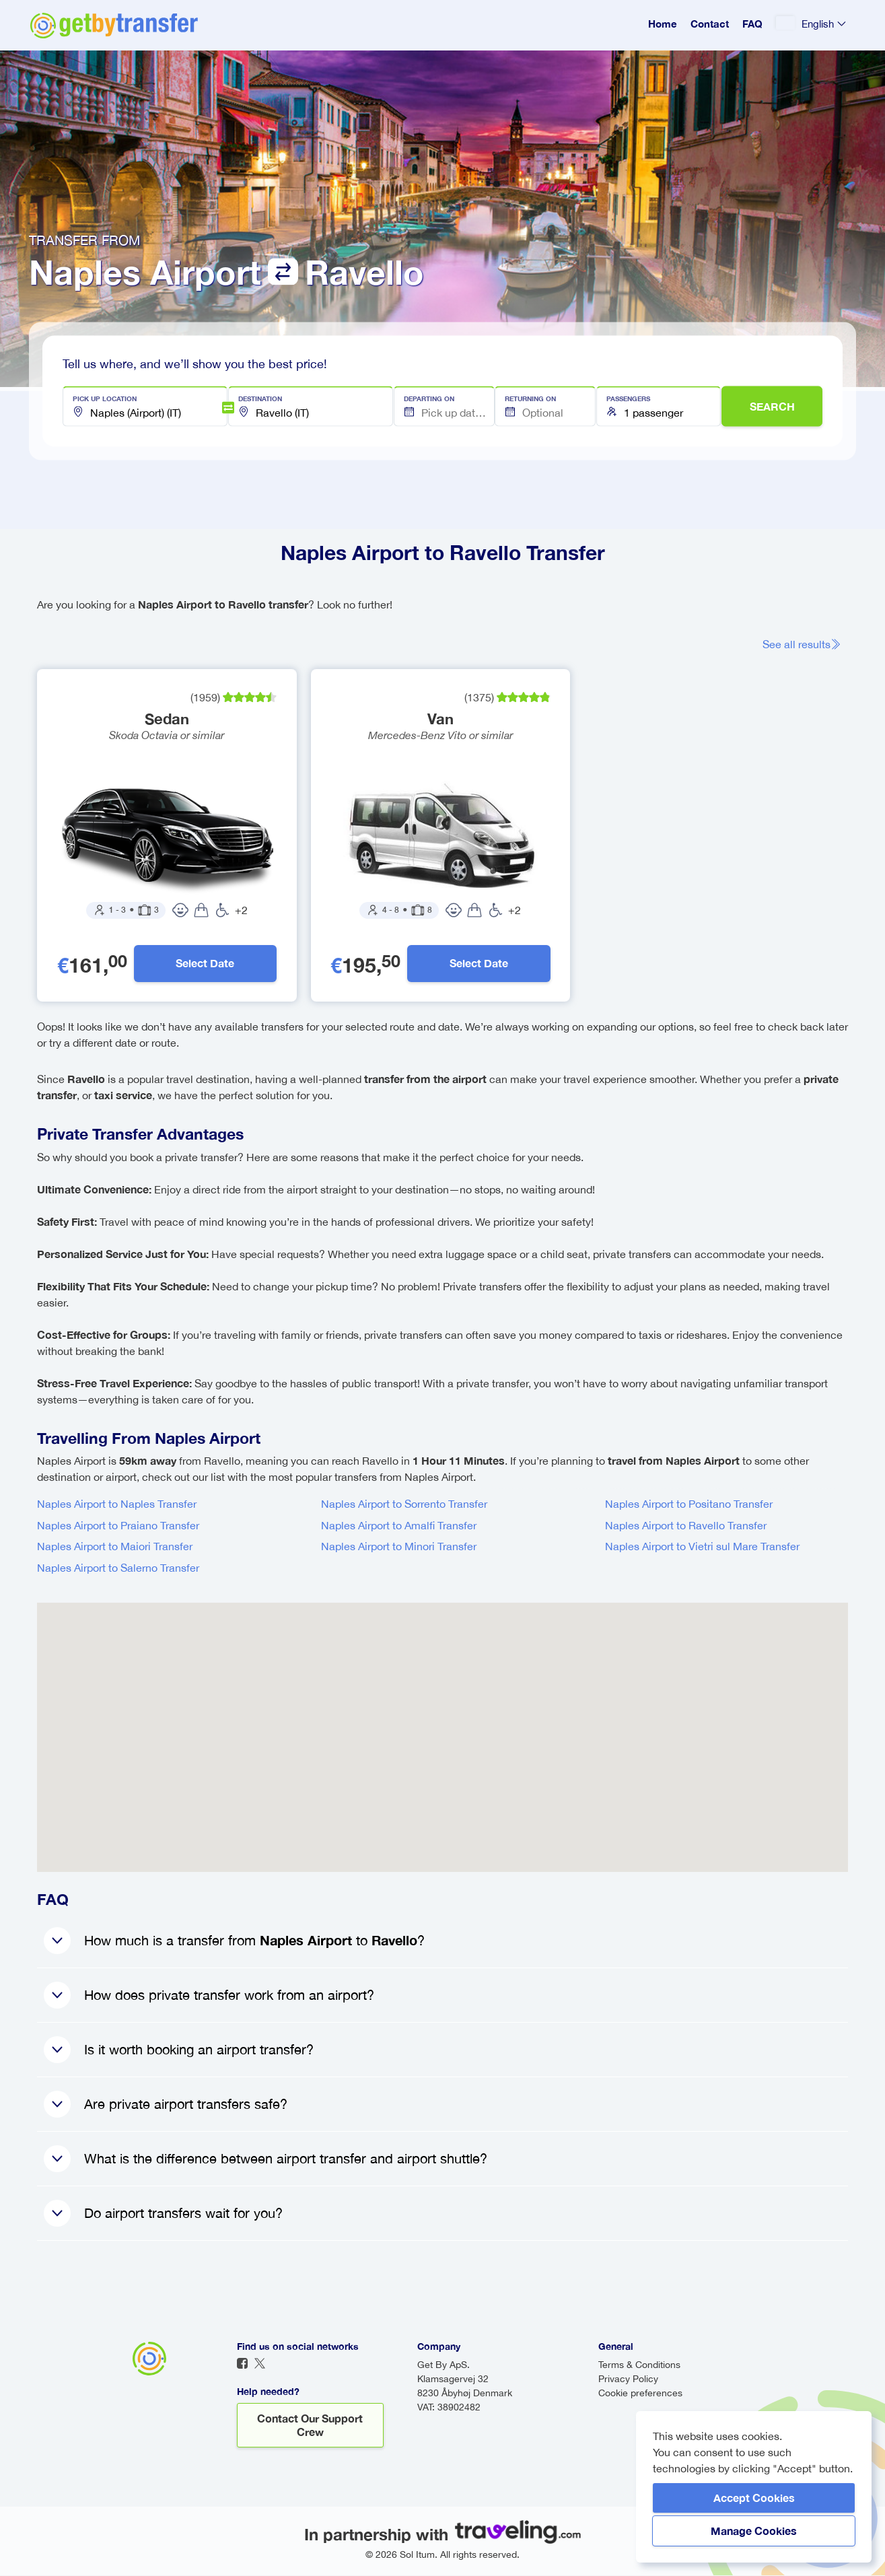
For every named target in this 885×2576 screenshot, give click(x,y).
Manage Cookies (754, 2530)
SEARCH (772, 406)
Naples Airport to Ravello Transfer (686, 1526)
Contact (710, 24)
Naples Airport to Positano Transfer (689, 1504)
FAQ (752, 24)
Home (662, 24)
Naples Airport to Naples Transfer (117, 1504)
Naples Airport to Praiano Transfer (118, 1526)
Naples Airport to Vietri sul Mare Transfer (702, 1547)
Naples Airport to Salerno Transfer (118, 1568)
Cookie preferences (640, 2393)
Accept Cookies (754, 2497)
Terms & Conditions (639, 2365)
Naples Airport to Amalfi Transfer (398, 1526)
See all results (802, 644)
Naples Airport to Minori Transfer (398, 1547)
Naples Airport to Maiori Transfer (114, 1547)
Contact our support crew (310, 2425)
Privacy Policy (628, 2379)
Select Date (205, 963)
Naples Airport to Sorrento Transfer (404, 1504)
